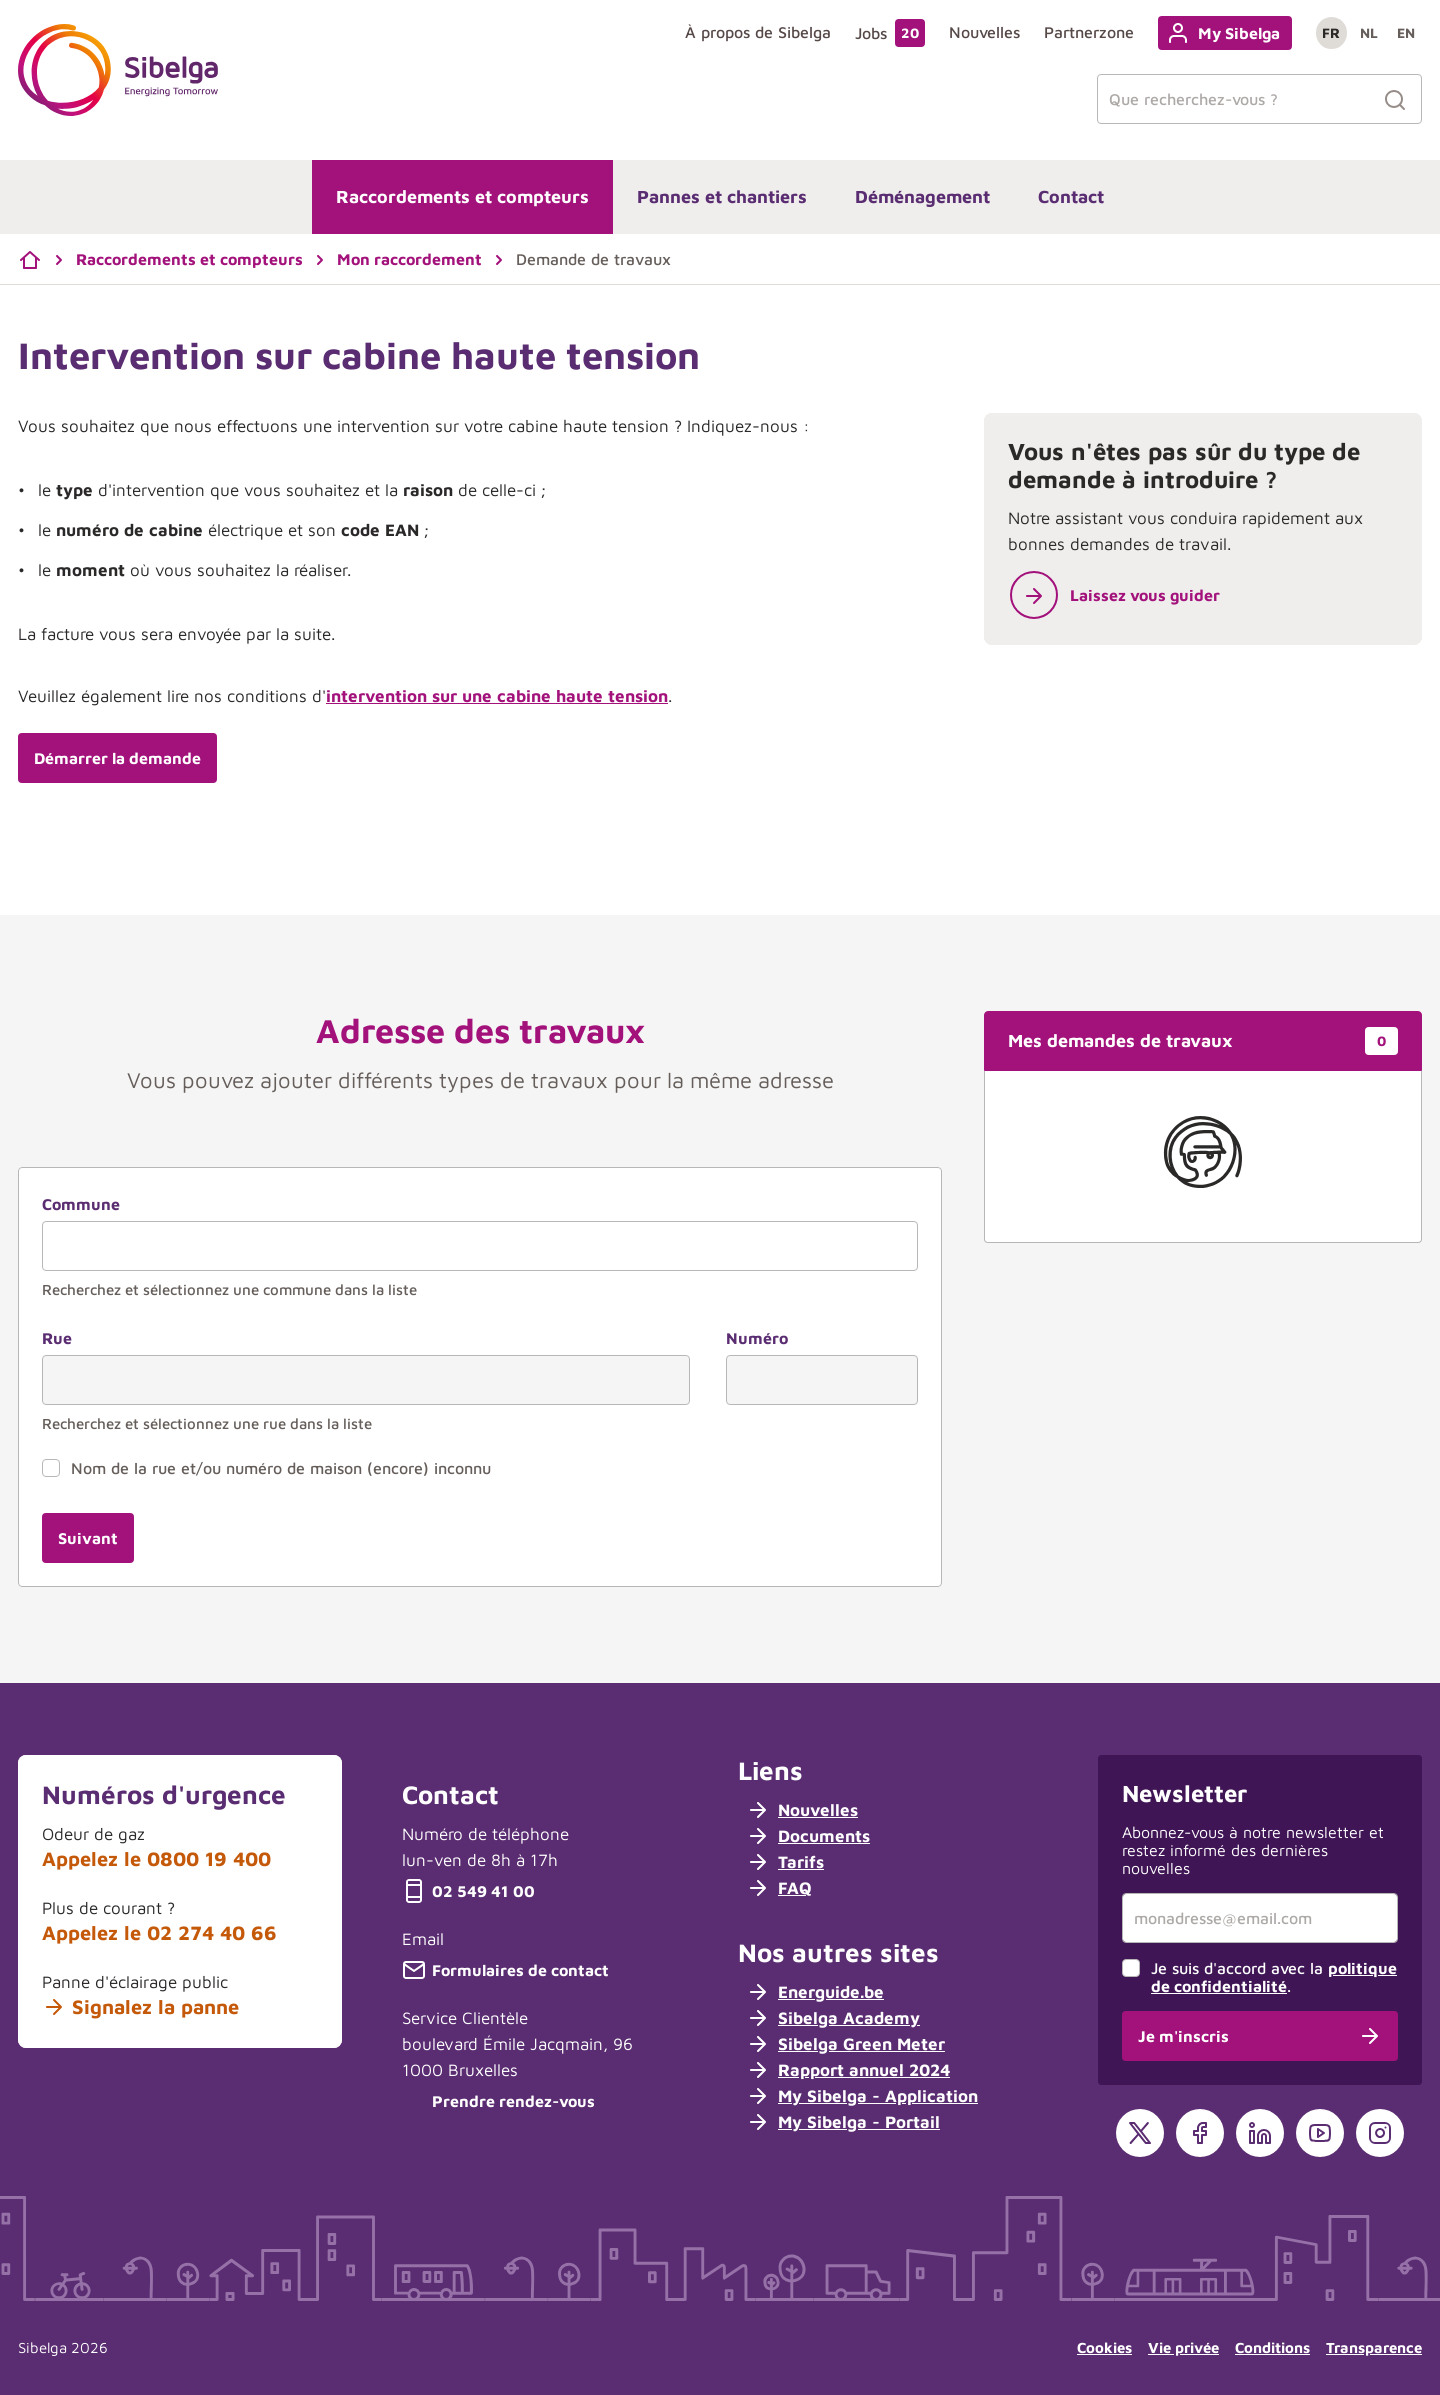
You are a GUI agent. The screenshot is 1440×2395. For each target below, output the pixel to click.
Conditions (1272, 2347)
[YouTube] (1320, 2133)
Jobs (890, 33)
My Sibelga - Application (862, 2096)
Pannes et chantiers (722, 196)
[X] (1140, 2133)
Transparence (1374, 2347)
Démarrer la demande (117, 758)
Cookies (1104, 2347)
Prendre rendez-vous (498, 2101)
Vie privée (1183, 2347)
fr (1331, 32)
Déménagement (922, 196)
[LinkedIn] (1260, 2133)
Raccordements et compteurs (462, 196)
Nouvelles (984, 32)
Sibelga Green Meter (845, 2044)
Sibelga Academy (833, 2018)
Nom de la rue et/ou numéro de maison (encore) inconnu (281, 1468)
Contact (1071, 196)
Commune (81, 1204)
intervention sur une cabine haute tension (497, 696)
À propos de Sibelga (758, 32)
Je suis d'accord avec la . (1274, 1977)
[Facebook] (1200, 2133)
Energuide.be (815, 1992)
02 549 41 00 (468, 1891)
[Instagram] (1380, 2133)
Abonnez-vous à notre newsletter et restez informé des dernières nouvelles (1253, 1850)
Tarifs (785, 1862)
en (1406, 32)
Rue (57, 1338)
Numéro (757, 1338)
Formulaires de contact (505, 1970)
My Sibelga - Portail (843, 2122)
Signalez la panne (140, 2007)
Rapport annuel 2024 (848, 2070)
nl (1369, 32)
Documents (808, 1836)
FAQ (779, 1888)
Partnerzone (1089, 32)
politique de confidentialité (1274, 1977)
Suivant (88, 1538)
